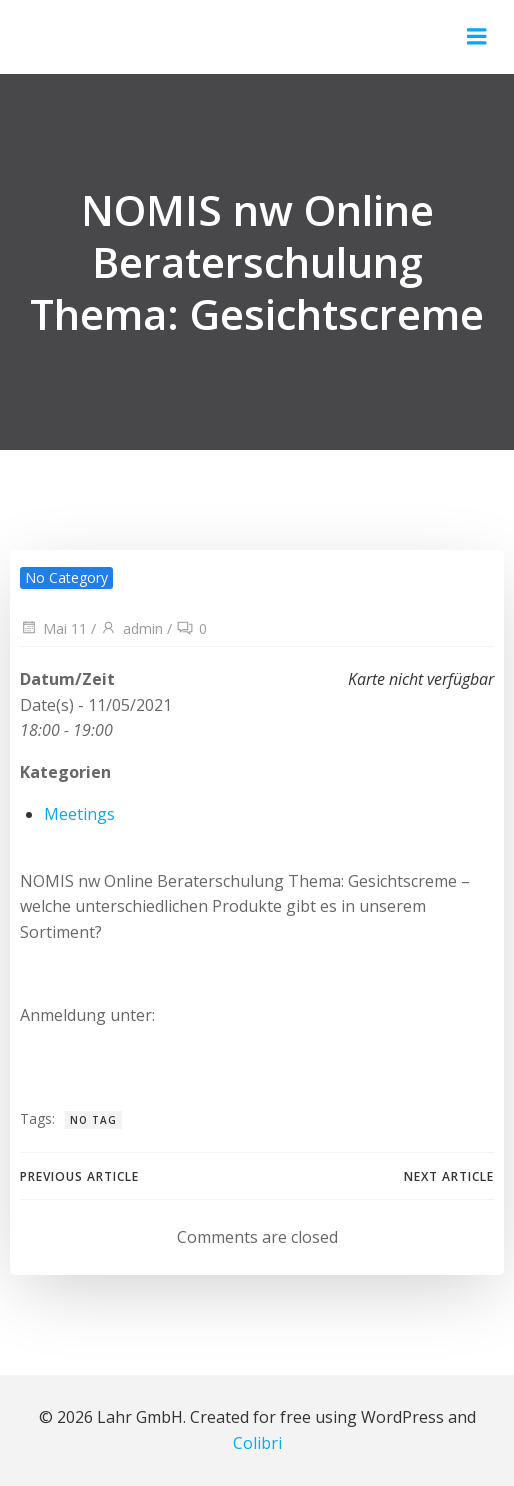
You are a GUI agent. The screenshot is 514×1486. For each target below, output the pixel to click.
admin (131, 628)
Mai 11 (53, 628)
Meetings (79, 814)
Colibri (257, 1443)
